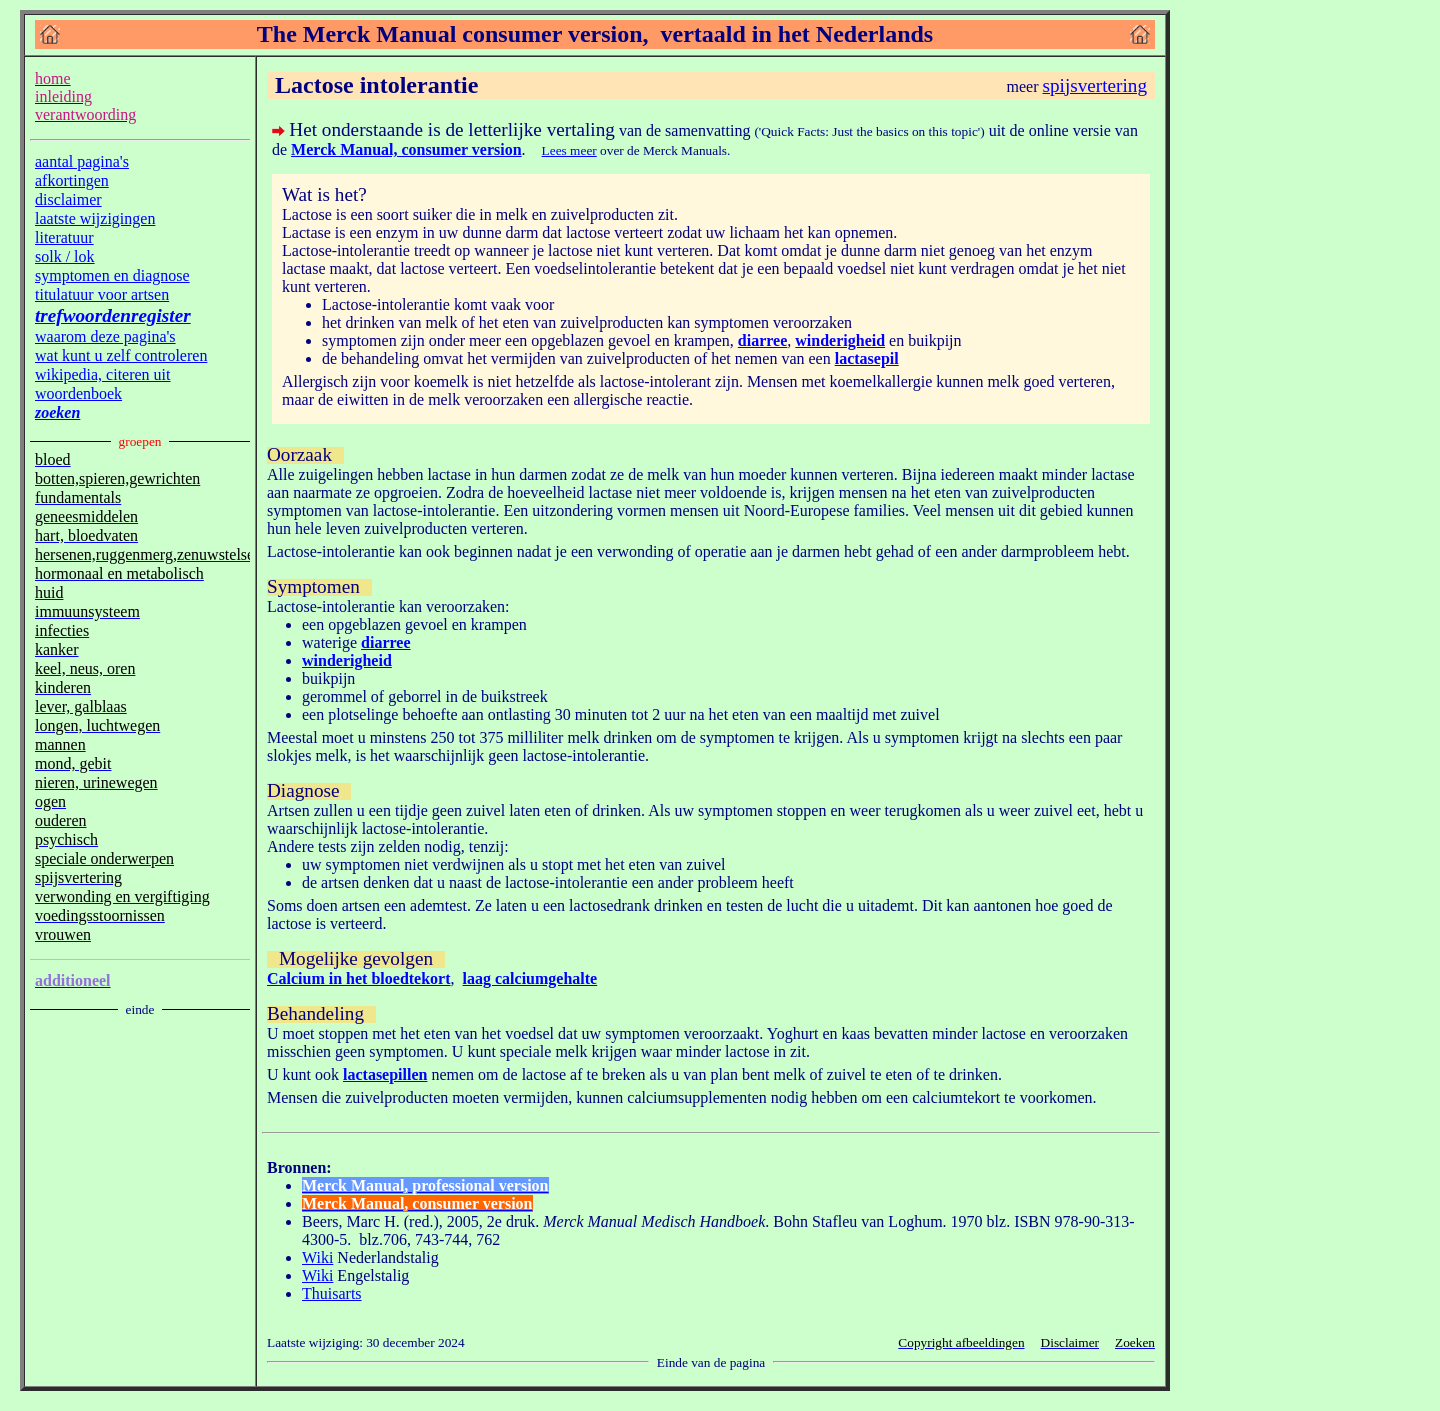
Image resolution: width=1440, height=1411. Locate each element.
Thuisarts (332, 1293)
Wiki (317, 1257)
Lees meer (569, 150)
